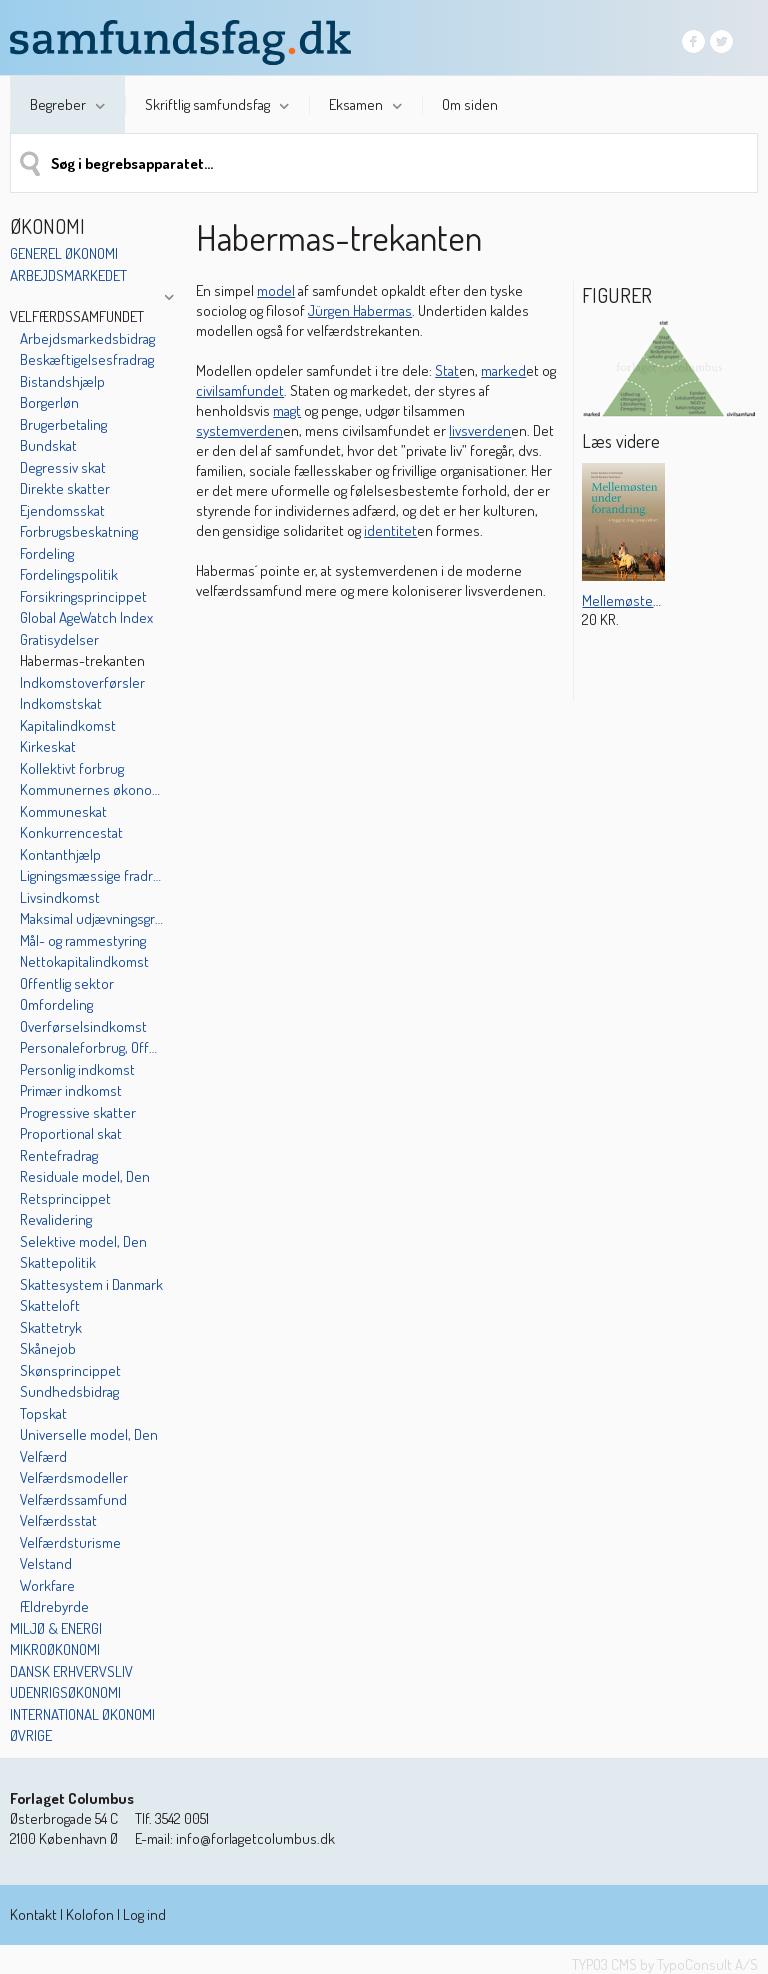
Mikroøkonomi (55, 1649)
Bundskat (48, 445)
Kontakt (33, 1914)
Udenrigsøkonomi (65, 1692)
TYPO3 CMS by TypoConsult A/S (665, 1964)
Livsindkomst (60, 897)
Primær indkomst (71, 1090)
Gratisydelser (59, 639)
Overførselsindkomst (83, 1026)
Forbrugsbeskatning (79, 531)
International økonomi (82, 1714)
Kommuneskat (63, 811)
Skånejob (48, 1348)
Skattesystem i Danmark (91, 1284)
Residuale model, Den (85, 1176)
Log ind (144, 1914)
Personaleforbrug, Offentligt (91, 1047)
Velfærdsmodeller (74, 1477)
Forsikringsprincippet (83, 596)
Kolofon (90, 1914)
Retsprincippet (65, 1198)
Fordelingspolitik (69, 574)
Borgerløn (49, 402)
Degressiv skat (63, 467)
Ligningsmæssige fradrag (91, 875)
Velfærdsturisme (70, 1542)
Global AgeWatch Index (86, 617)
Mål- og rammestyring (83, 940)
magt (287, 410)
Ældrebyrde (54, 1606)
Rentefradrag (59, 1155)
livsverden (480, 430)
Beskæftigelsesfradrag (87, 359)
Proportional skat (71, 1133)
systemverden (239, 430)
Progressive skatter (78, 1112)
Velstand (46, 1563)
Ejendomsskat (62, 510)
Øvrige (31, 1735)
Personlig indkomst (77, 1069)
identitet (390, 530)
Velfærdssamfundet (77, 316)
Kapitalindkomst (68, 725)
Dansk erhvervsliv (71, 1671)
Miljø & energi (56, 1628)
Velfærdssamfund (73, 1499)
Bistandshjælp (62, 381)
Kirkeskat (48, 746)
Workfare (47, 1585)
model (276, 290)
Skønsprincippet (70, 1370)
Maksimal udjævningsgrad (91, 918)
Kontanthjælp (60, 854)
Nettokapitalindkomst (84, 961)
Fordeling (47, 553)
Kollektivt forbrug (72, 768)
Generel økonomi (64, 253)
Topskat (43, 1413)
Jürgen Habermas (360, 310)
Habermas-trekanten (82, 660)
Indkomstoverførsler (82, 682)
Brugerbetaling (63, 424)
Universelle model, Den (89, 1434)
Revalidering (56, 1219)
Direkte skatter (65, 488)
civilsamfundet (240, 390)
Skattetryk (51, 1327)
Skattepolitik (58, 1262)
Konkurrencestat (71, 832)
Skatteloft (50, 1305)
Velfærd (43, 1456)
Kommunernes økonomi (91, 789)
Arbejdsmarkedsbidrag (87, 338)
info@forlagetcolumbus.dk (255, 1838)
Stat (447, 370)
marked (503, 370)
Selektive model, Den (83, 1241)
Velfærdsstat (58, 1520)
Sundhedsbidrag (69, 1391)
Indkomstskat (61, 703)
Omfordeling (56, 1004)
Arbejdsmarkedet (68, 275)
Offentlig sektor (67, 983)
